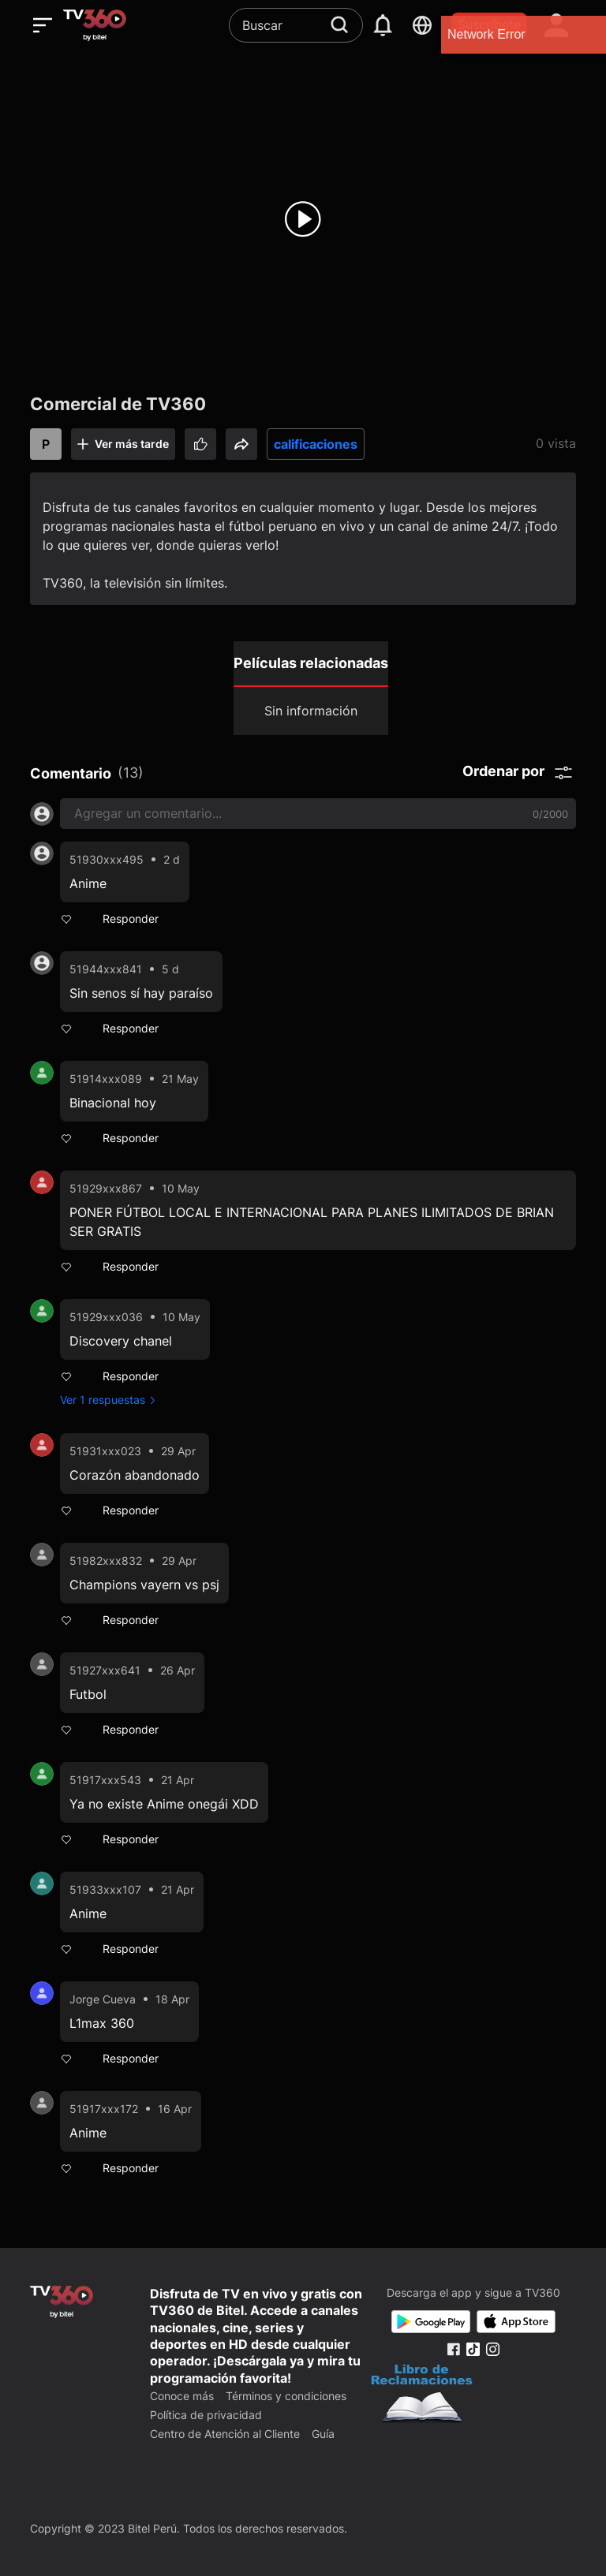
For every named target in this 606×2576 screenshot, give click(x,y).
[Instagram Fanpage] (492, 2349)
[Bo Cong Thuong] (422, 2395)
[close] (578, 34)
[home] (94, 25)
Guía (323, 2433)
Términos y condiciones (286, 2395)
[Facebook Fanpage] (453, 2349)
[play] (303, 219)
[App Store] (516, 2322)
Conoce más (182, 2395)
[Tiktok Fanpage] (473, 2349)
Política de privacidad (206, 2414)
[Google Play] (430, 2322)
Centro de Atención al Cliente (225, 2433)
